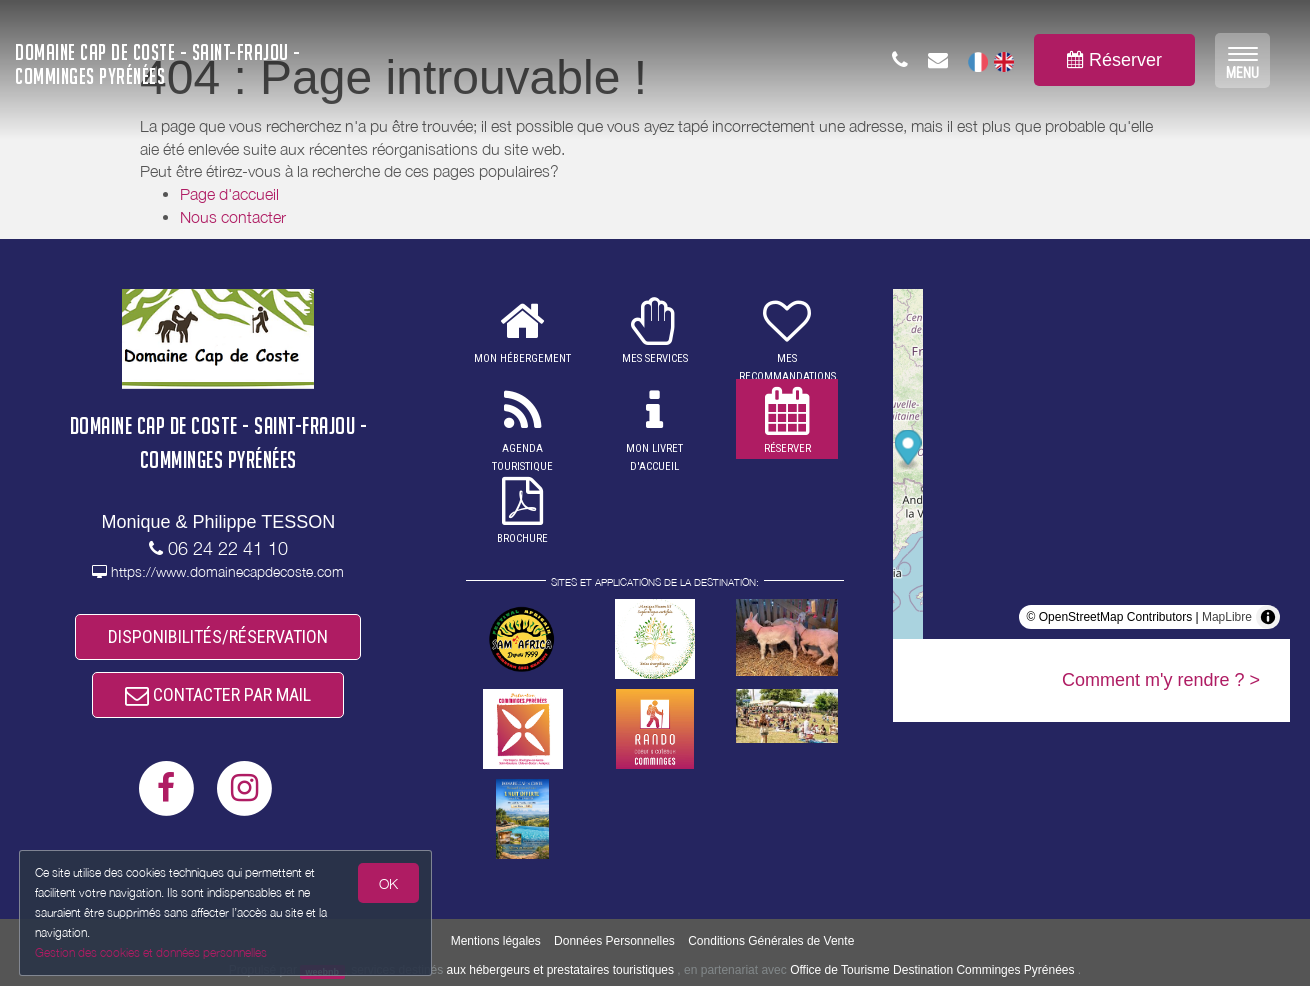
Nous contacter (233, 217)
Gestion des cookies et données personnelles (152, 952)
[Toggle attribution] (1268, 617)
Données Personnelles (614, 941)
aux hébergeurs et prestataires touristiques (560, 970)
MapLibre (1227, 617)
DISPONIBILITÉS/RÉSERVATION (218, 638)
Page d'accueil (229, 194)
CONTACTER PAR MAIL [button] (218, 700)
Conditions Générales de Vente (771, 941)
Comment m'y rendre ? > (1161, 680)
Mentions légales (496, 941)
